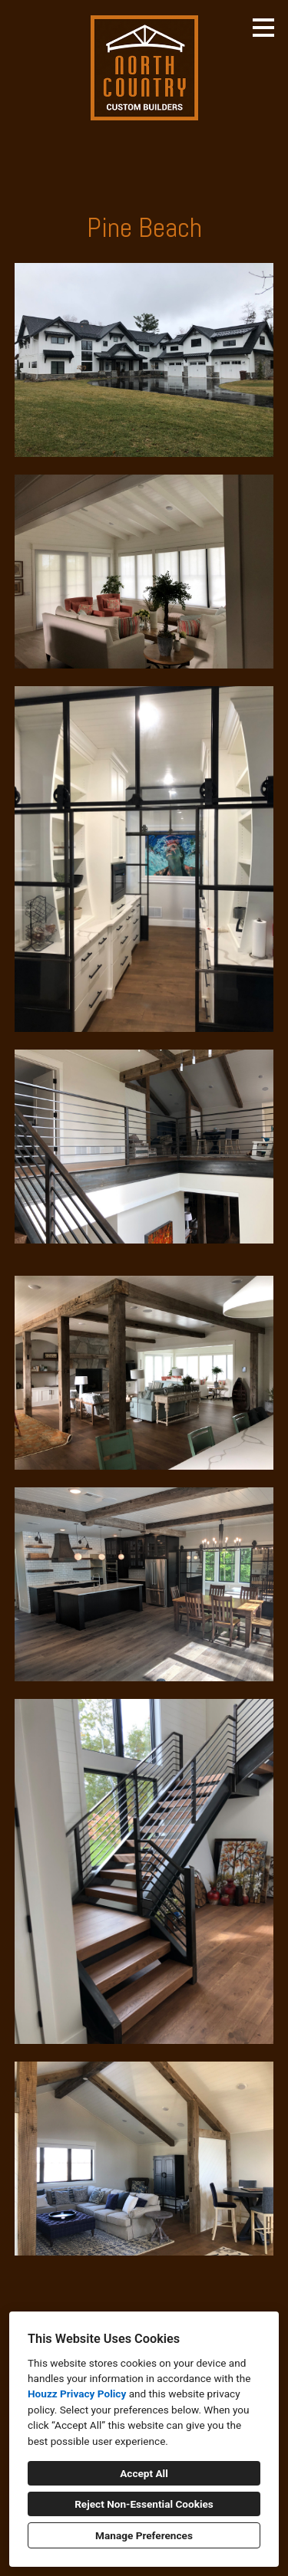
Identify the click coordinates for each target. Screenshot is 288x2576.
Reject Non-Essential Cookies (144, 2504)
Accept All (144, 2473)
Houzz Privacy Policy (77, 2393)
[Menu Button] (263, 27)
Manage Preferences (144, 2535)
